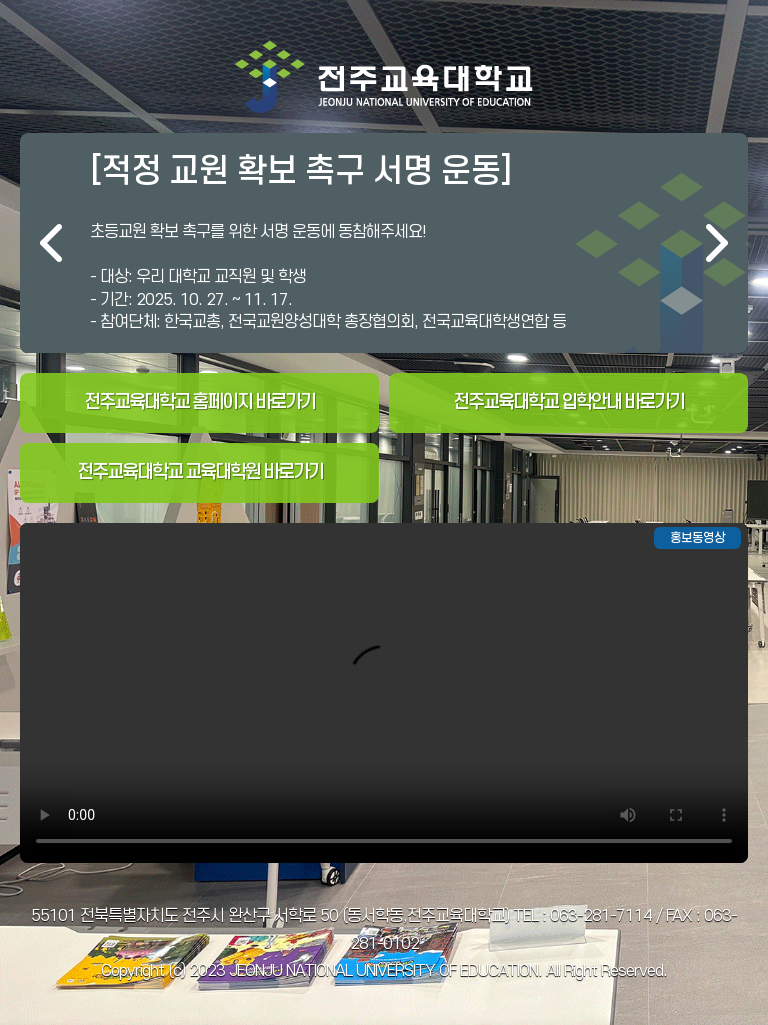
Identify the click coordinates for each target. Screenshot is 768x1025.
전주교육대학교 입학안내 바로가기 (568, 402)
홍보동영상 (697, 538)
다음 (717, 243)
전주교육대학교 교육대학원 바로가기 (200, 472)
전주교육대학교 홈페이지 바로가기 (199, 402)
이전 (51, 243)
